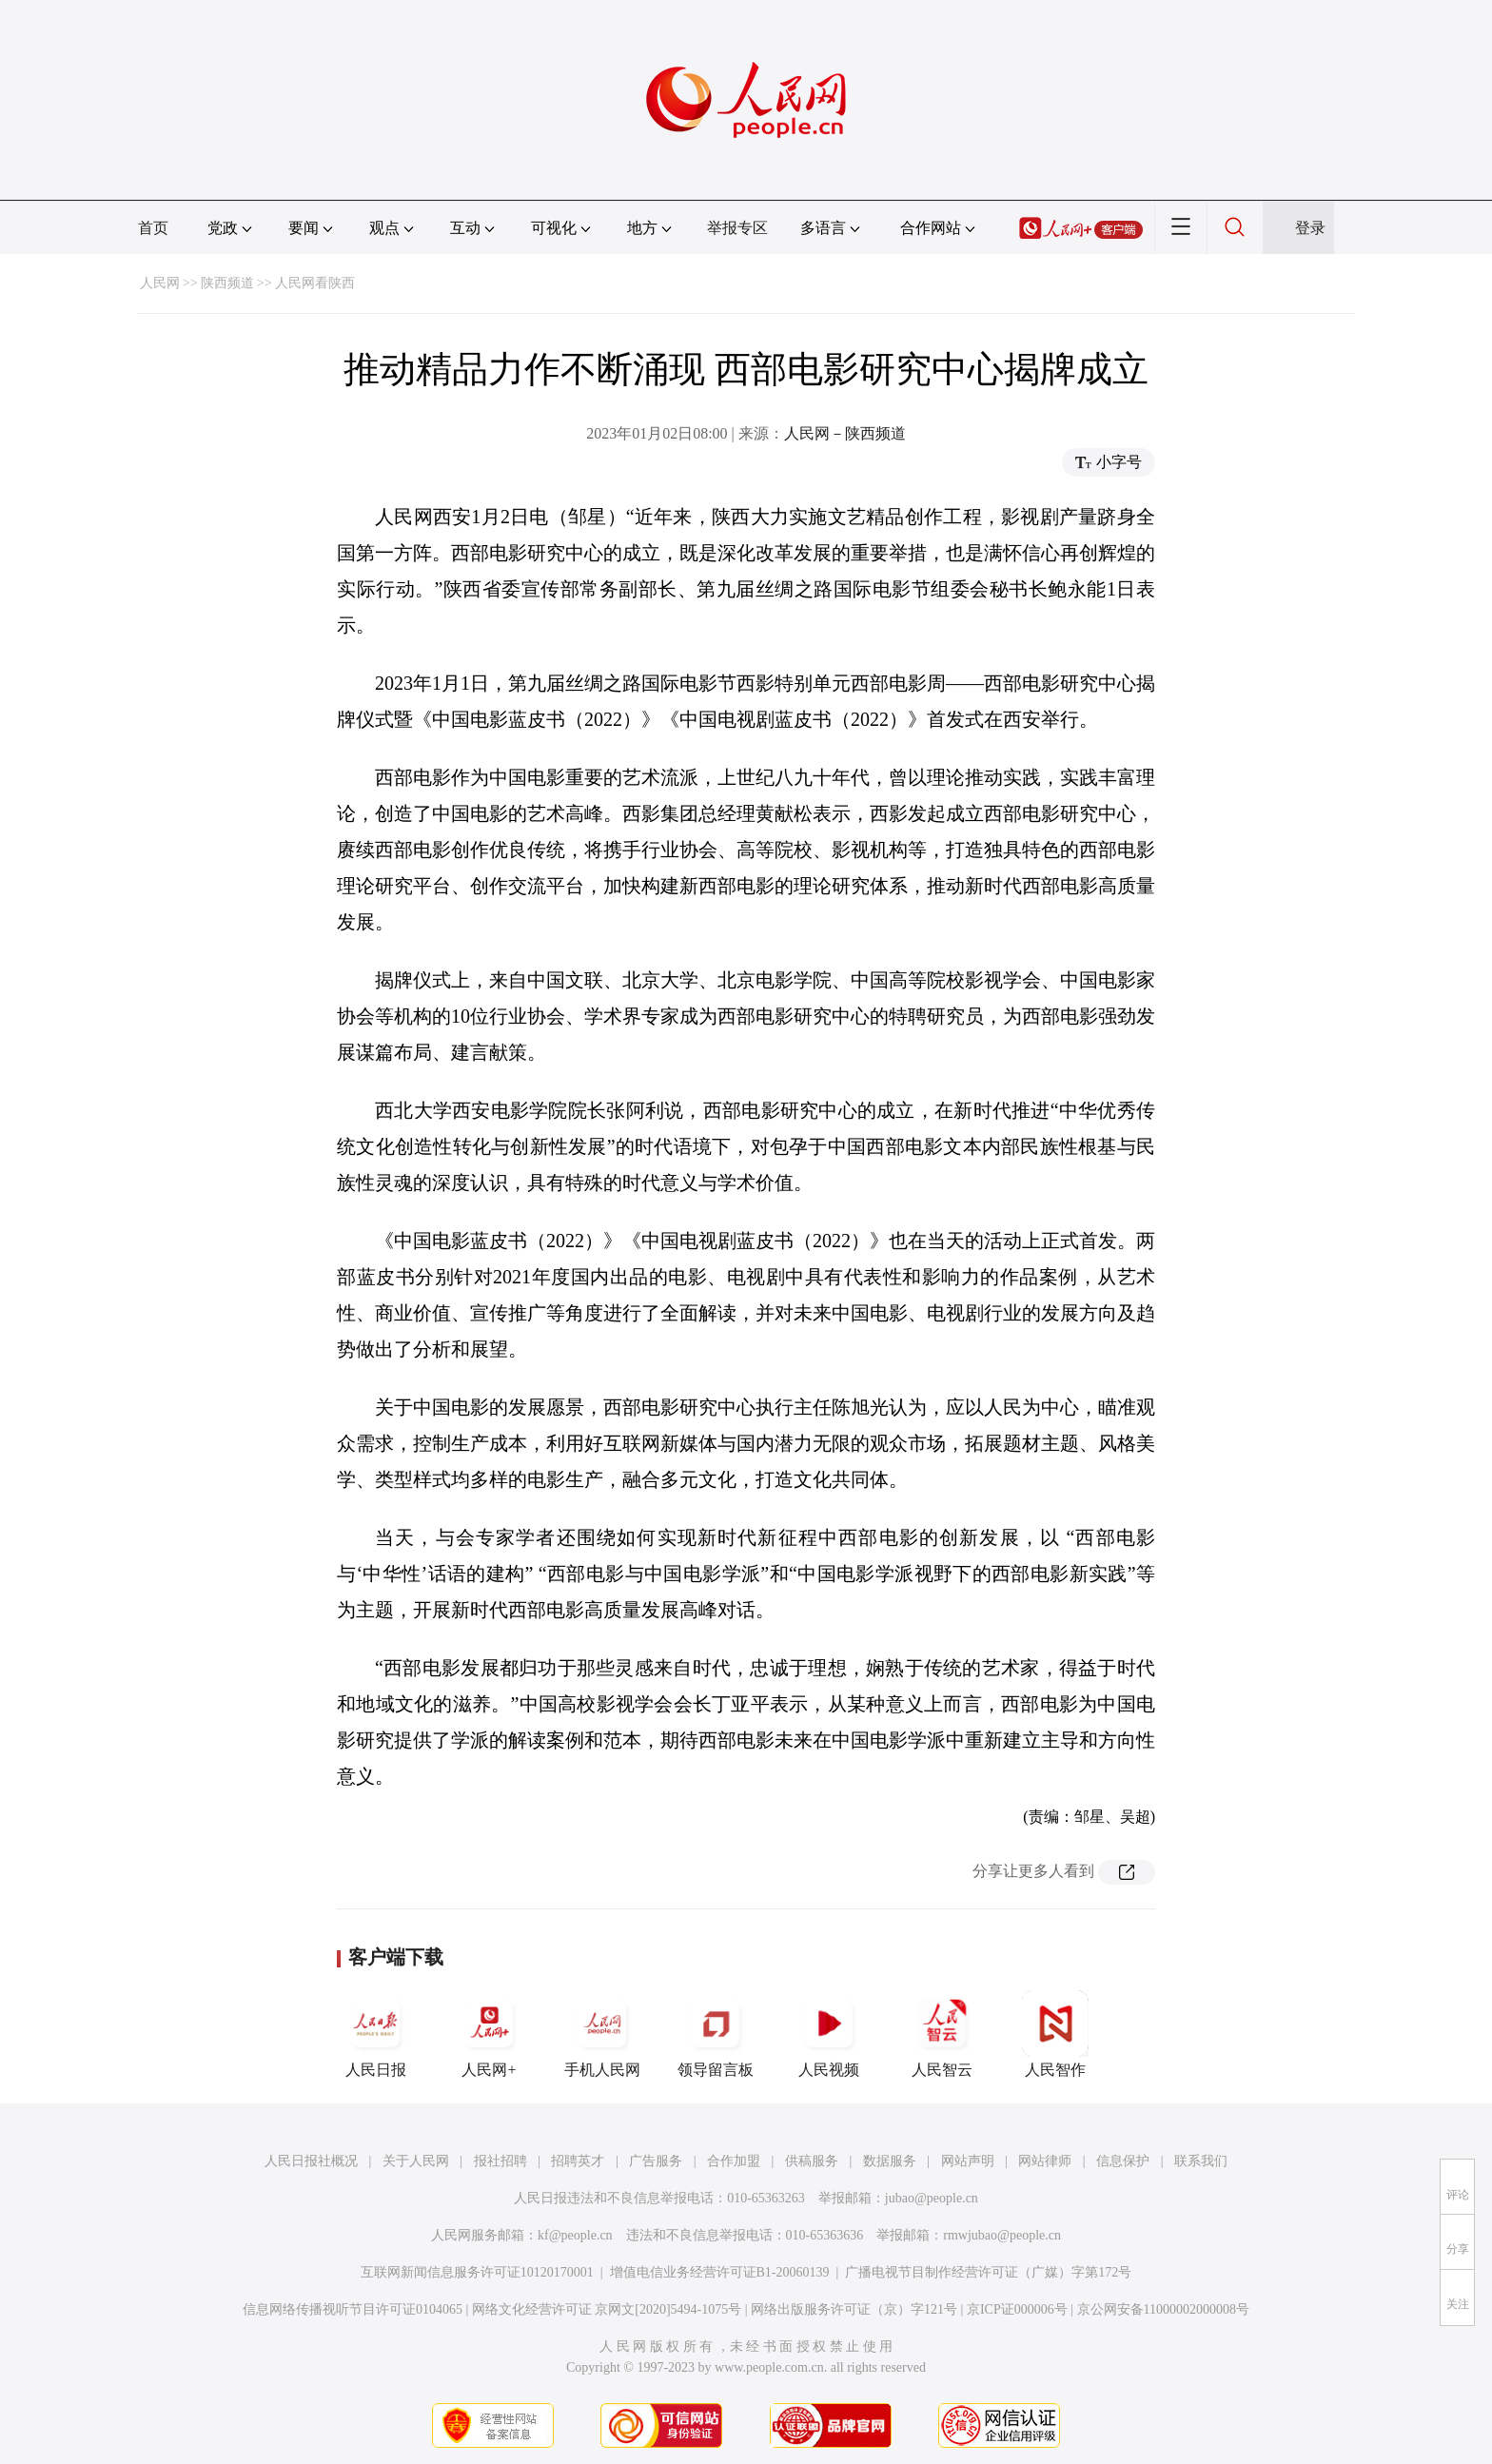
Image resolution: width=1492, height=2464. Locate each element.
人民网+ (489, 2034)
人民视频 (828, 2034)
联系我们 (1200, 2161)
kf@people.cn (575, 2235)
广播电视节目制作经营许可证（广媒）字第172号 (988, 2272)
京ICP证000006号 (1017, 2309)
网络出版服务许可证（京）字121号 (854, 2309)
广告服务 (655, 2161)
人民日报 (376, 2034)
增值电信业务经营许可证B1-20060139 (720, 2272)
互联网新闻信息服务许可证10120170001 (477, 2272)
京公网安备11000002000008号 (1163, 2309)
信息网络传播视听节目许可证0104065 (352, 2309)
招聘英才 (577, 2161)
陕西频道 (227, 283)
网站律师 (1044, 2161)
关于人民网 (416, 2161)
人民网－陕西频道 (845, 433)
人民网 (160, 283)
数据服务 (889, 2161)
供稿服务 (811, 2161)
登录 (1310, 228)
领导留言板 (715, 2034)
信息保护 (1122, 2161)
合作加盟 (733, 2161)
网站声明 (967, 2161)
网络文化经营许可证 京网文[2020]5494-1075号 (607, 2309)
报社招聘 (500, 2161)
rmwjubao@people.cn (1002, 2235)
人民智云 (942, 2034)
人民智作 (1055, 2034)
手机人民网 (602, 2034)
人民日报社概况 (311, 2161)
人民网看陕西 (315, 283)
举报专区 (737, 228)
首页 (153, 228)
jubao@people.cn (931, 2198)
